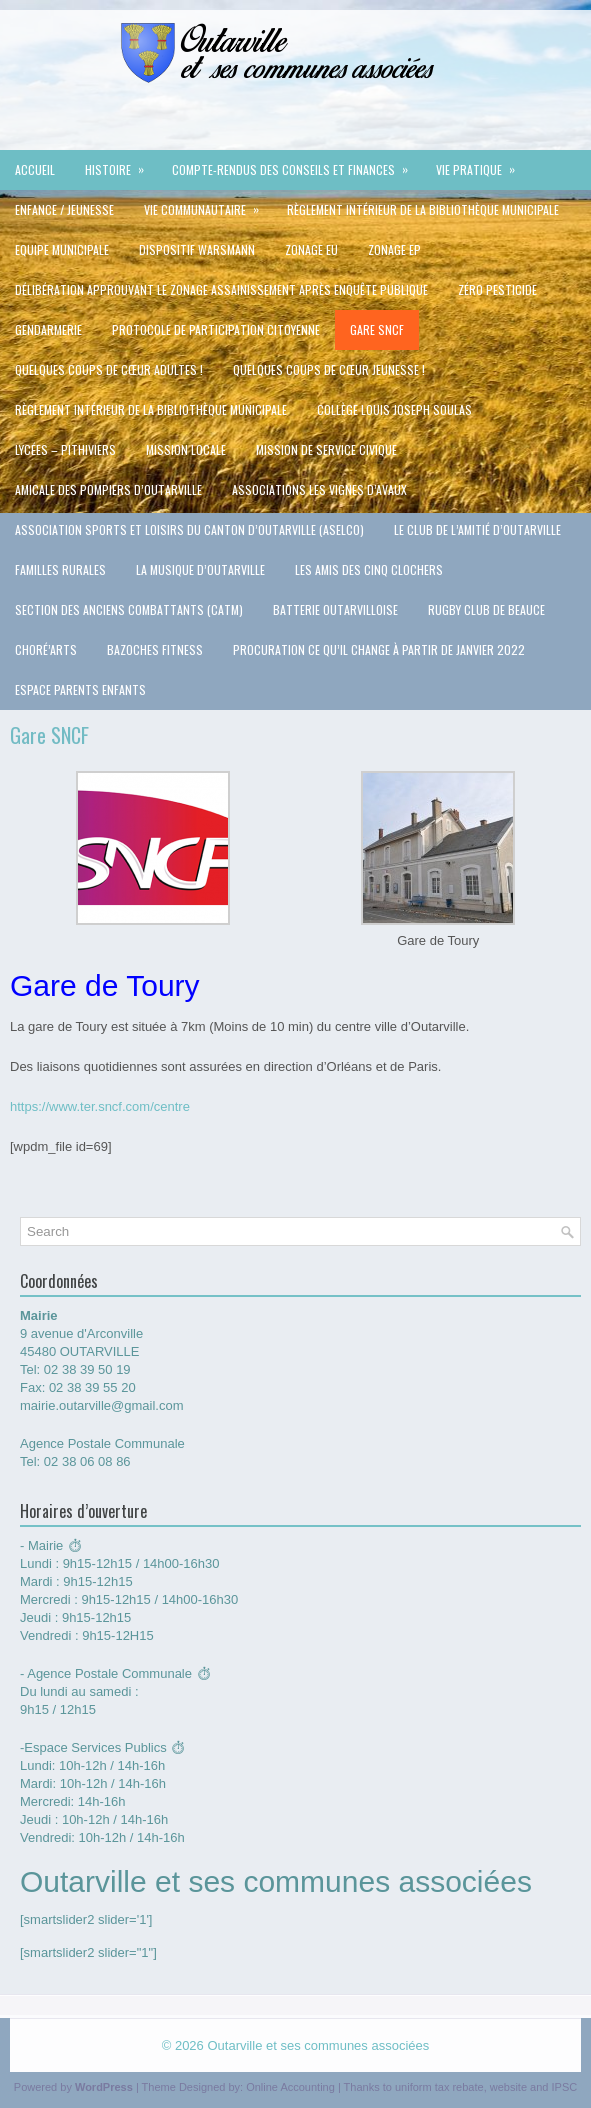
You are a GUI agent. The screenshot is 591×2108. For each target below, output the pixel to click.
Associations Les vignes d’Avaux (319, 489)
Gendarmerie (48, 329)
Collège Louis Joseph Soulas (394, 409)
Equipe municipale (62, 249)
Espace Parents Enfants (80, 689)
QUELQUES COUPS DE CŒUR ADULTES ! (109, 369)
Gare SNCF (377, 329)
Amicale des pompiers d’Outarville (108, 489)
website (508, 2087)
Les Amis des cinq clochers (369, 569)
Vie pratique (482, 164)
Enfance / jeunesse (64, 209)
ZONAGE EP (394, 249)
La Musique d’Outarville (200, 569)
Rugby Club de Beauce (486, 609)
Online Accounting (290, 2087)
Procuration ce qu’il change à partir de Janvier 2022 (379, 649)
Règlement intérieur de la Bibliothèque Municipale (423, 209)
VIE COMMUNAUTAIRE (208, 204)
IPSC (565, 2087)
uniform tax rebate (439, 2087)
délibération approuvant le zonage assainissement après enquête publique (221, 289)
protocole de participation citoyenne (216, 329)
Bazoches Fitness (155, 649)
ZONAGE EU (311, 249)
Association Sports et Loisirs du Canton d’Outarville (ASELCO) (189, 529)
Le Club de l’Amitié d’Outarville (477, 529)
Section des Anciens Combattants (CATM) (129, 609)
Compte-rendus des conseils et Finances (296, 164)
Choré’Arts (46, 649)
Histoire (121, 164)
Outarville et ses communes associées (318, 2045)
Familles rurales (60, 569)
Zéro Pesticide (497, 289)
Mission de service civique (326, 449)
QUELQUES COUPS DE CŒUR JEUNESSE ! (329, 369)
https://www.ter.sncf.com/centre (100, 1106)
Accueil (35, 169)
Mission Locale (186, 449)
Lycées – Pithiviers (65, 449)
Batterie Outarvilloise (335, 609)
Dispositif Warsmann (197, 249)
